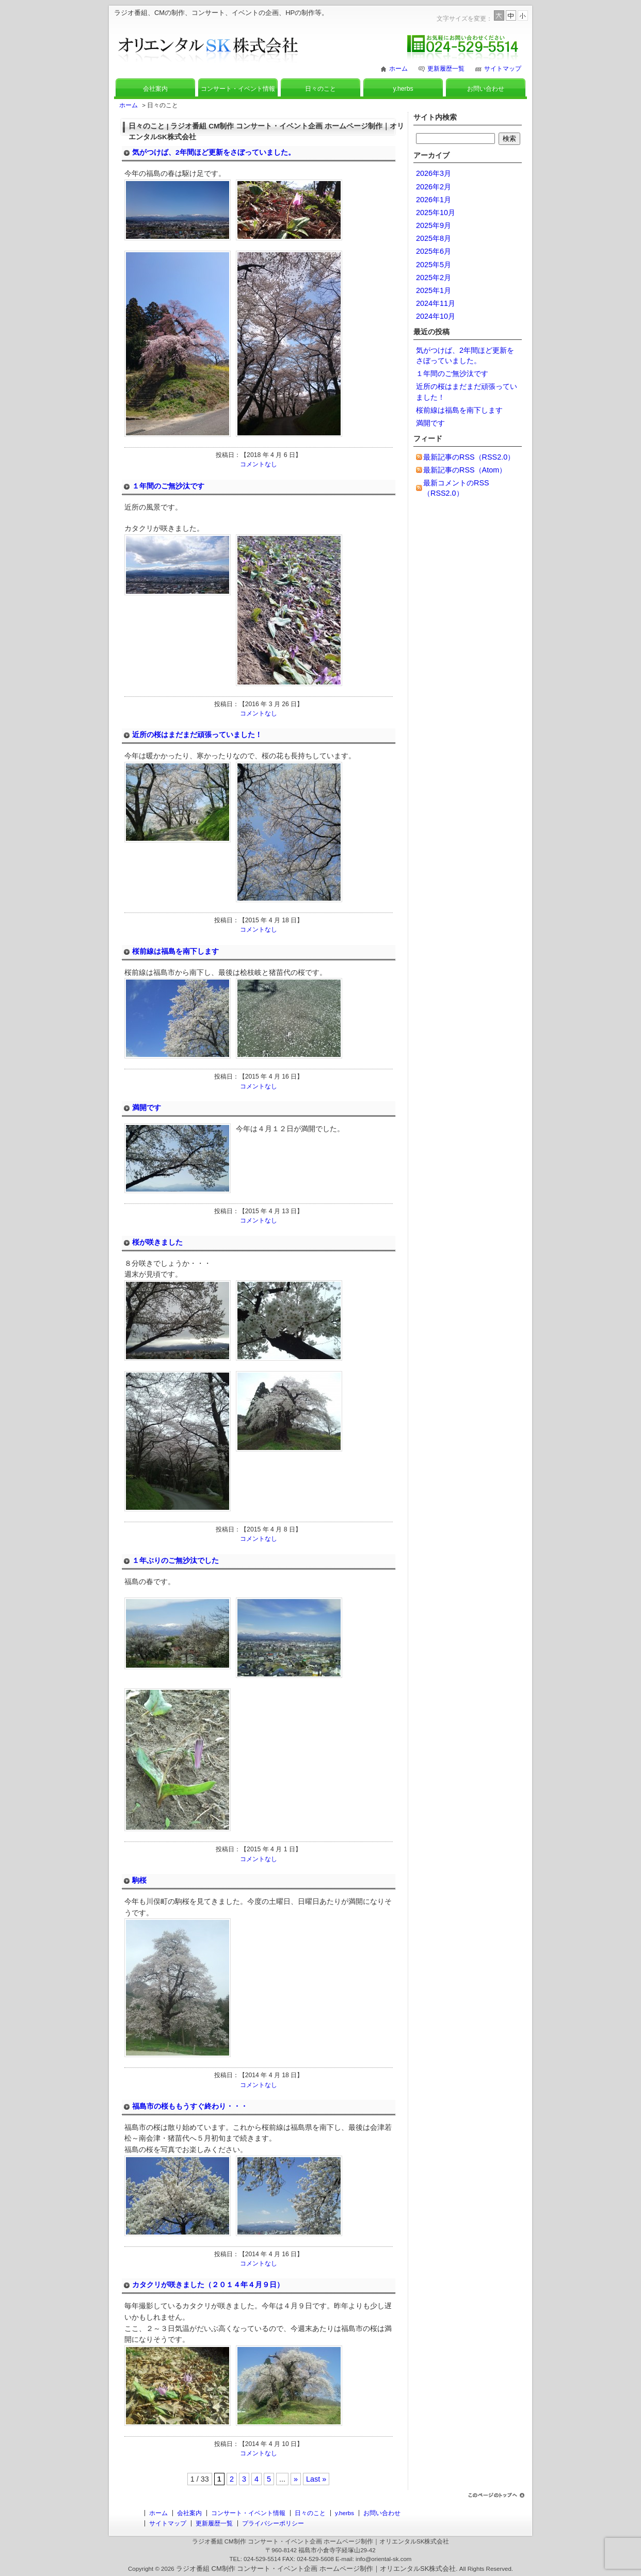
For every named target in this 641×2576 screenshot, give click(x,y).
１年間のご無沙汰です (168, 486)
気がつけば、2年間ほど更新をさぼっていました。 (213, 152)
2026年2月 (433, 187)
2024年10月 (435, 316)
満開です (146, 1108)
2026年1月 (433, 199)
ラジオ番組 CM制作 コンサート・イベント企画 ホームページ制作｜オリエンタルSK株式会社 (316, 2568)
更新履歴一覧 (445, 69)
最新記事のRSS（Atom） (464, 470)
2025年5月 (433, 264)
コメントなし (258, 464)
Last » (316, 2479)
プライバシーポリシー (273, 2523)
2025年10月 (435, 212)
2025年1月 (433, 290)
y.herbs (403, 88)
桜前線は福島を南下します (175, 951)
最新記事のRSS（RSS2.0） (469, 457)
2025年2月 (433, 277)
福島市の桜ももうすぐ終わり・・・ (190, 2106)
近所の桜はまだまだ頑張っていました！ (197, 735)
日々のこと (320, 88)
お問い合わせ (485, 88)
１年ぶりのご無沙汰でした (175, 1560)
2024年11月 (435, 303)
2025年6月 (433, 251)
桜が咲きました (157, 1242)
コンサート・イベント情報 (238, 88)
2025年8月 (433, 238)
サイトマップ (502, 69)
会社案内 (155, 88)
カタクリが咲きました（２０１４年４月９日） (208, 2285)
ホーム (398, 69)
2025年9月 (433, 225)
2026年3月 (433, 173)
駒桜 (139, 1880)
